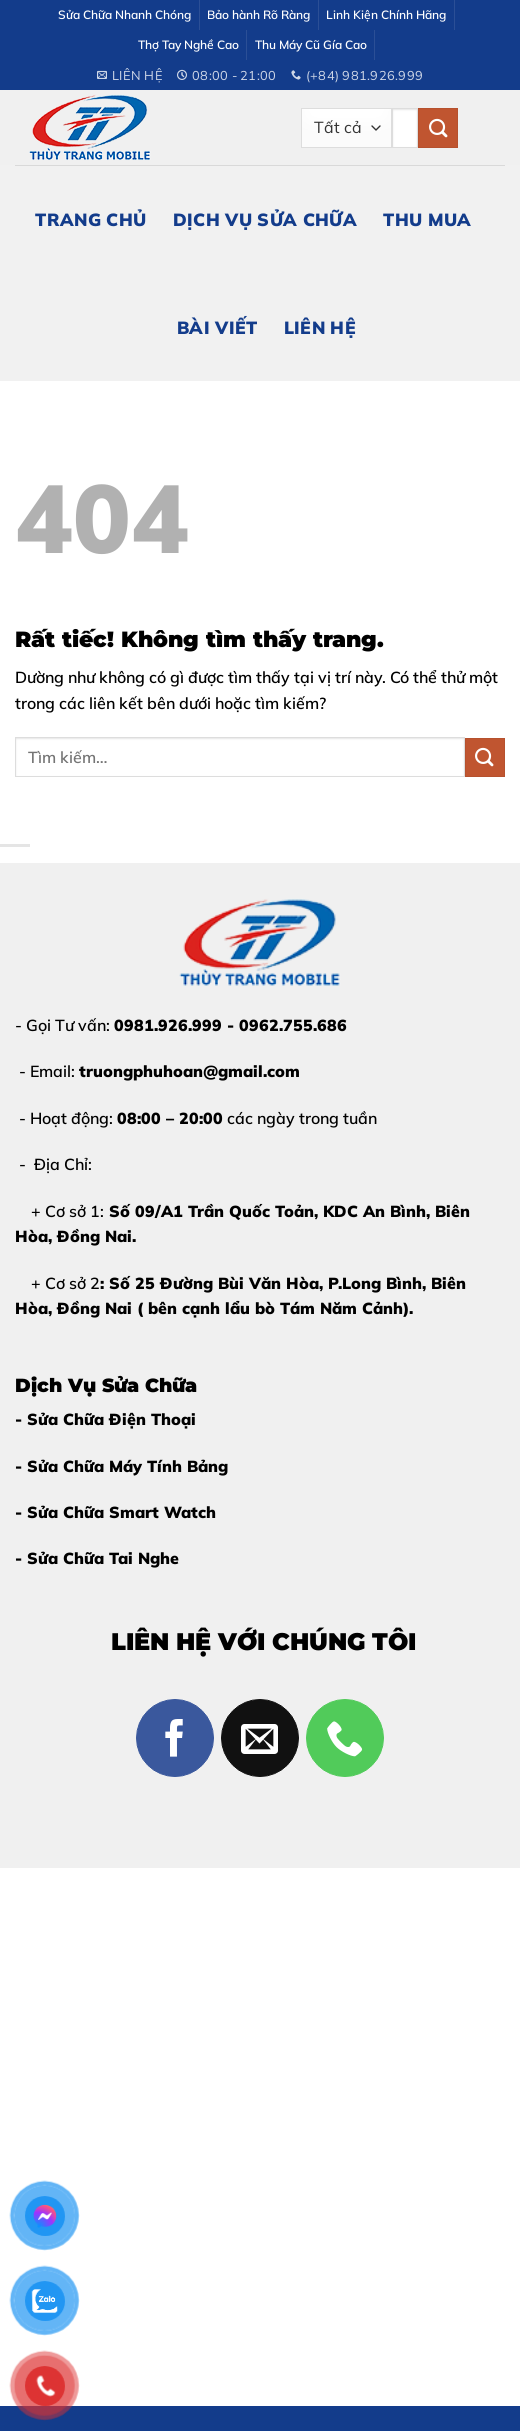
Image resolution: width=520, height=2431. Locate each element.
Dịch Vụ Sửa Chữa (265, 219)
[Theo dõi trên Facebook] (175, 1738)
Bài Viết (217, 327)
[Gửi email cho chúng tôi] (260, 1738)
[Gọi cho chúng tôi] (345, 1738)
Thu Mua (427, 219)
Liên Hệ (320, 327)
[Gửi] (438, 127)
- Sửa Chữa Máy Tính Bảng (121, 1466)
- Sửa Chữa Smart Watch (115, 1512)
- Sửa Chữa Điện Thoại (105, 1419)
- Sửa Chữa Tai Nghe (97, 1558)
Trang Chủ (90, 219)
